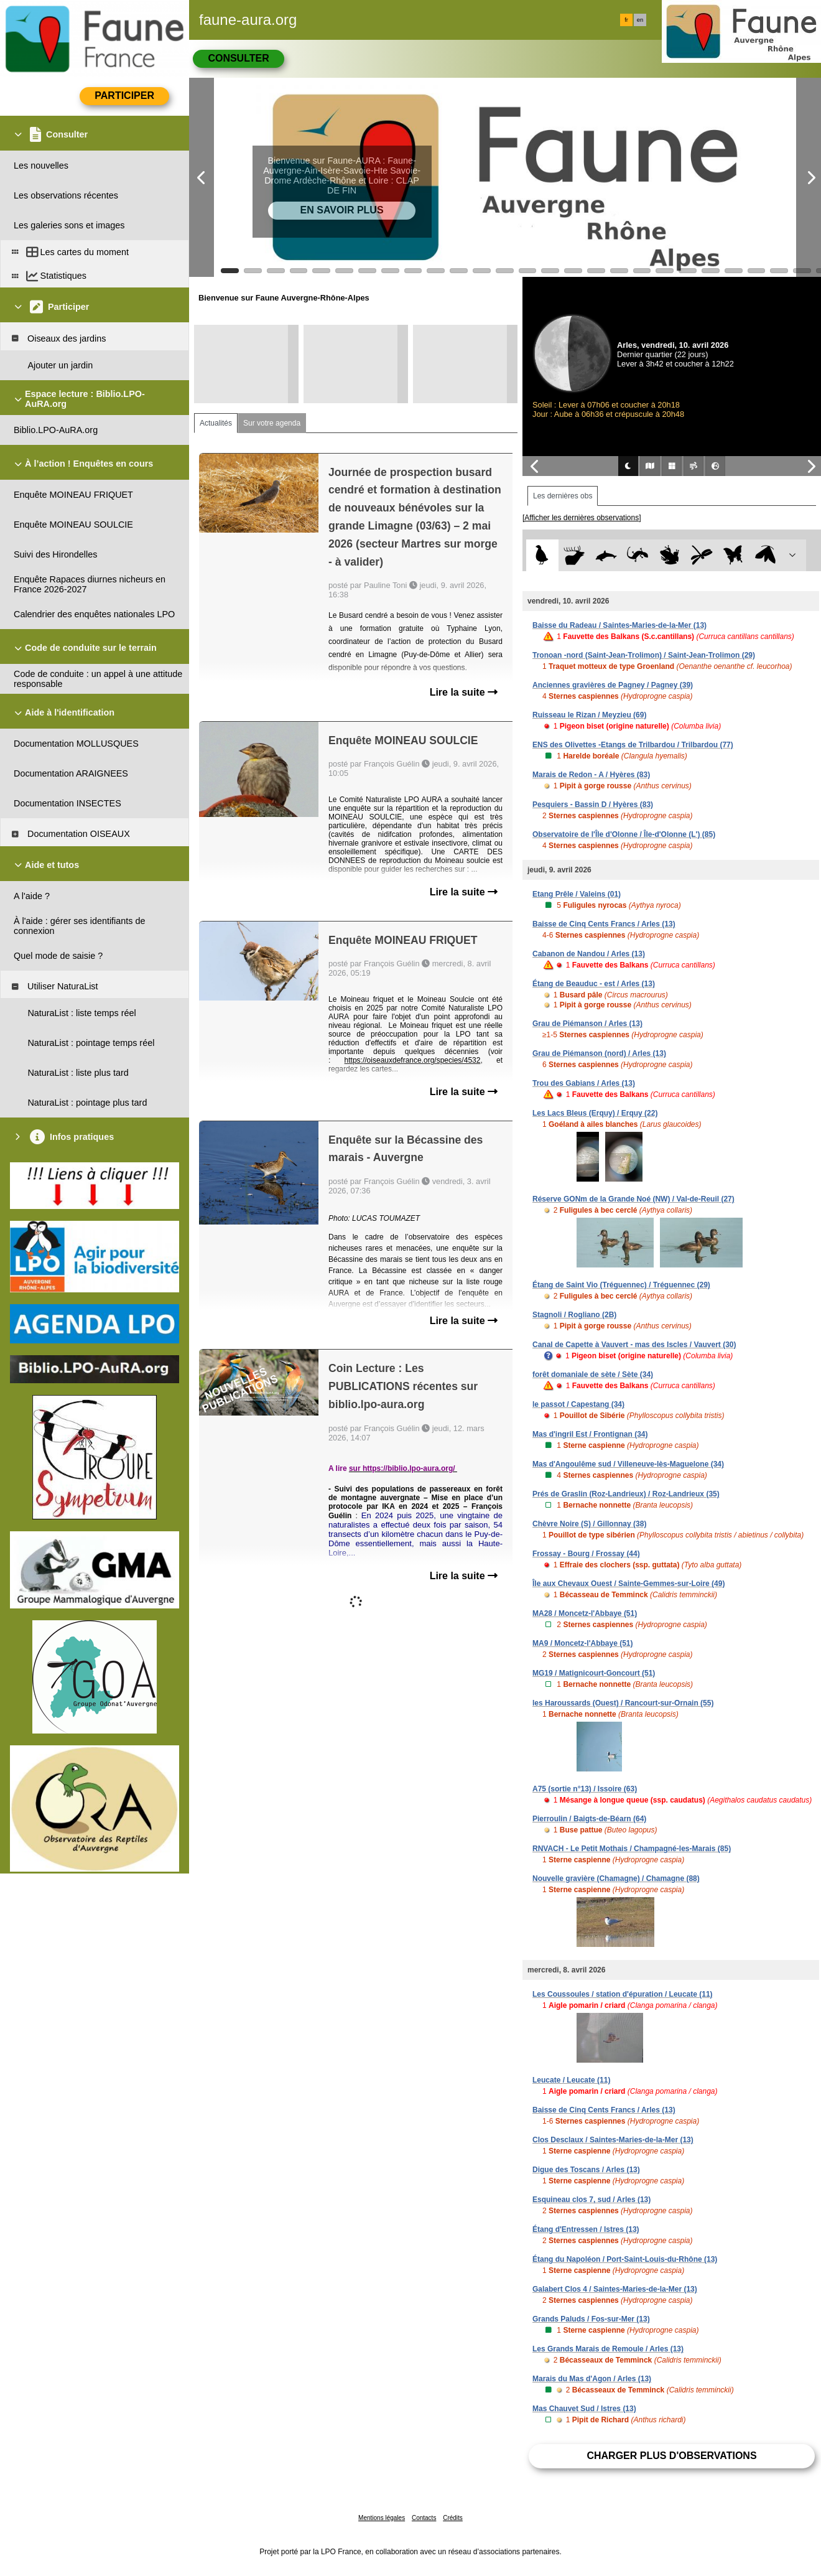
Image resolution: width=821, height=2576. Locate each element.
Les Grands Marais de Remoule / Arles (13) (608, 2349)
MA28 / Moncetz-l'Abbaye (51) (584, 1613)
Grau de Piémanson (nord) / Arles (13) (599, 1053)
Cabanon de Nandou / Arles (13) (588, 954)
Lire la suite (464, 692)
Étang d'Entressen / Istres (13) (585, 2229)
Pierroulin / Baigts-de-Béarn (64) (589, 1818)
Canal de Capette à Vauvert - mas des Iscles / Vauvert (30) (634, 1344)
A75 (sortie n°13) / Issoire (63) (584, 1789)
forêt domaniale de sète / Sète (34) (592, 1374)
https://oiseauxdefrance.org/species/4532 (413, 1060)
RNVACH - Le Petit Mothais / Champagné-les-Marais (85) (631, 1848)
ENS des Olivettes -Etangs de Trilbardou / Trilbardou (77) (632, 744)
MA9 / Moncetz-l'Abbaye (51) (582, 1643)
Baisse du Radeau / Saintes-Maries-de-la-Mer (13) (619, 625)
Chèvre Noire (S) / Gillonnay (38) (589, 1523)
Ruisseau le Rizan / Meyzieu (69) (589, 715)
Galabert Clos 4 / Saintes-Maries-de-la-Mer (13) (614, 2289)
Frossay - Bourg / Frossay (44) (586, 1553)
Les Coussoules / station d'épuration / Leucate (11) (622, 1994)
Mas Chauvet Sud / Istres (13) (584, 2408)
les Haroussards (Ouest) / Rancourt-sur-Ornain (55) (622, 1703)
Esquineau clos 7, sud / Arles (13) (591, 2199)
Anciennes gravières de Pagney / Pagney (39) (612, 685)
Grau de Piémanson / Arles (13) (587, 1023)
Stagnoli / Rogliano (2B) (574, 1314)
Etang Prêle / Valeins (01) (576, 894)
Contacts (424, 2517)
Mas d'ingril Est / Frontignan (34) (590, 1434)
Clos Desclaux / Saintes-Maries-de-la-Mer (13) (612, 2139)
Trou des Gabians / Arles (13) (583, 1083)
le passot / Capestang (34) (578, 1404)
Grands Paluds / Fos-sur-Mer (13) (591, 2319)
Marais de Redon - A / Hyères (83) (591, 774)
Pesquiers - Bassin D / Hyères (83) (592, 804)
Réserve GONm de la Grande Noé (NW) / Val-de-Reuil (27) (633, 1199)
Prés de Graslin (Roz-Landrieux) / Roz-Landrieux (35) (626, 1494)
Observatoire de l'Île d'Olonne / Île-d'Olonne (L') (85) (623, 834)
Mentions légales (381, 2517)
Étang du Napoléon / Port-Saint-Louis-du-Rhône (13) (624, 2259)
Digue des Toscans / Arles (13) (586, 2169)
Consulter (238, 58)
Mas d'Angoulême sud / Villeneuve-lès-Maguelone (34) (628, 1464)
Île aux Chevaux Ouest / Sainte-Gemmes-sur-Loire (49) (628, 1583)
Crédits (453, 2517)
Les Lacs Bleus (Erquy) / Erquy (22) (594, 1113)
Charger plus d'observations (671, 2455)
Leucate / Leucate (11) (571, 2080)
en (640, 20)
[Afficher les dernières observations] (581, 517)
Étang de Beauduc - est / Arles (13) (593, 983)
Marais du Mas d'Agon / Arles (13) (591, 2378)
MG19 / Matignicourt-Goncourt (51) (593, 1673)
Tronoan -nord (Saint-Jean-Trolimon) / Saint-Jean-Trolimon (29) (643, 655)
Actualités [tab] (216, 423)
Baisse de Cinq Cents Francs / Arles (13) (603, 924)
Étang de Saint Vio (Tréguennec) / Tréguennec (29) (621, 1285)
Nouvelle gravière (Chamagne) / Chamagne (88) (616, 1878)
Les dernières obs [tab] (562, 496)
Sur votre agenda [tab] (271, 423)
